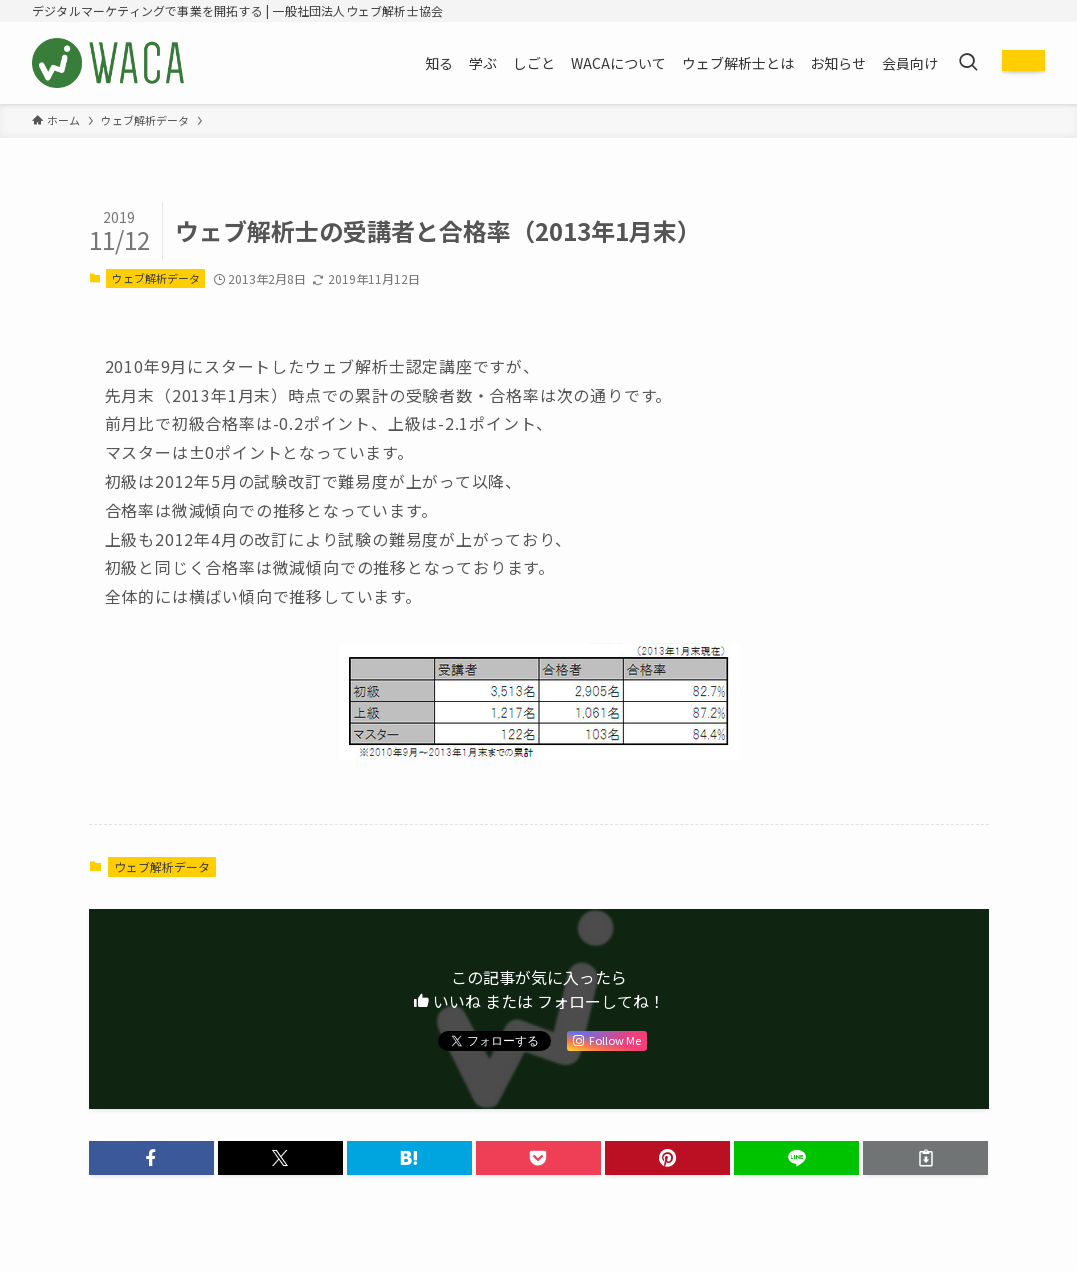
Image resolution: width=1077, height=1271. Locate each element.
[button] (151, 1158)
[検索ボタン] (968, 63)
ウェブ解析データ (156, 278)
